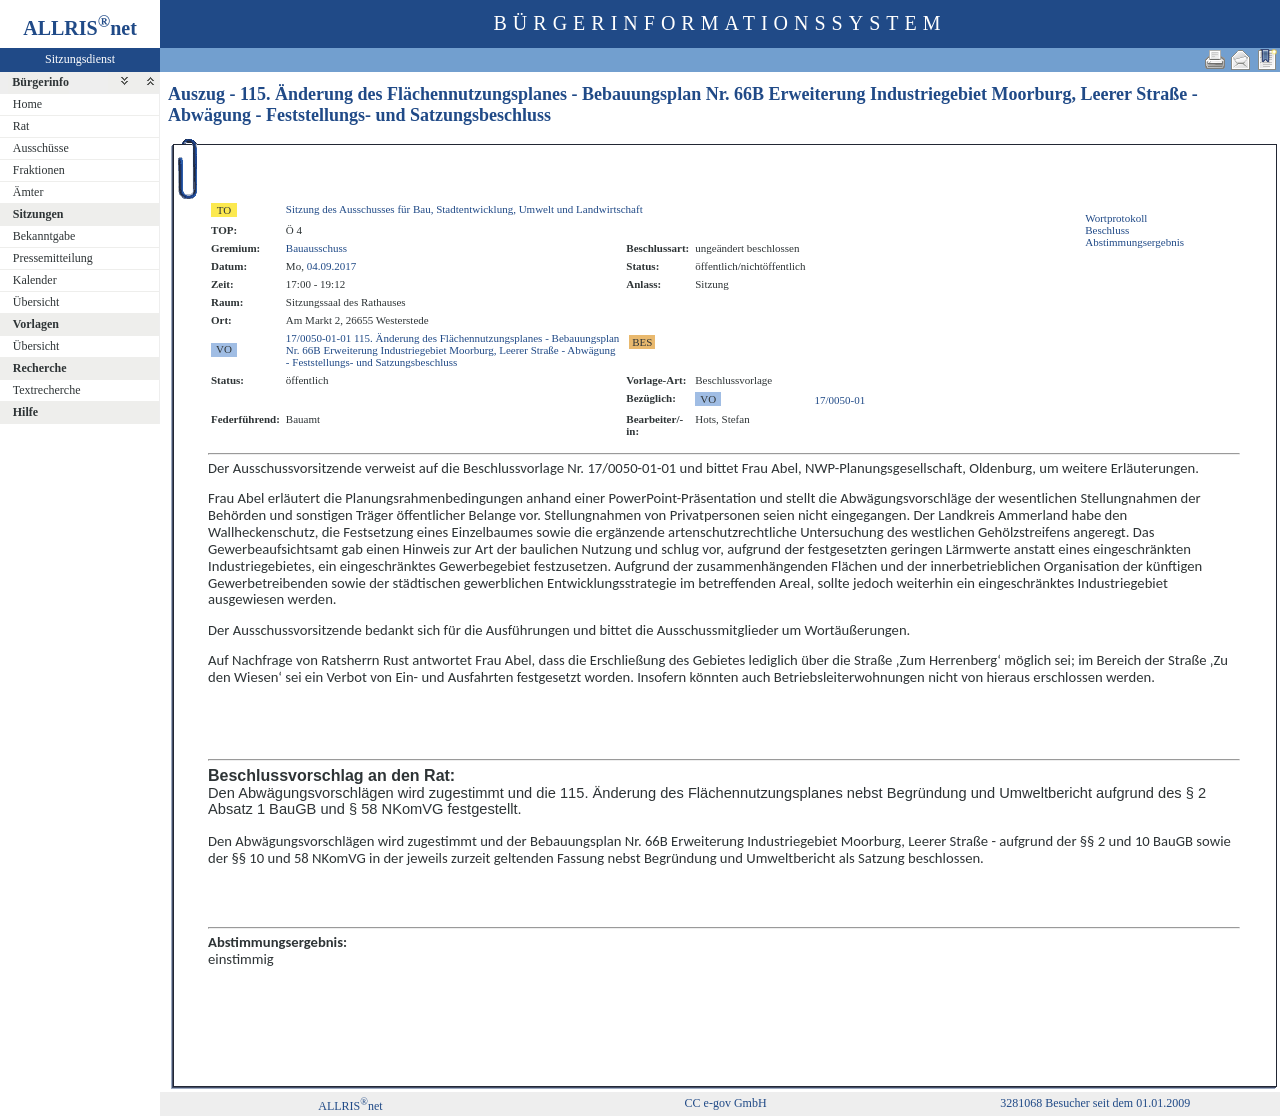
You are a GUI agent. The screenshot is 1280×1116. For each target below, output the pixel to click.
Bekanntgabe (44, 236)
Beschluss (1107, 230)
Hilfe (25, 412)
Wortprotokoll (1116, 218)
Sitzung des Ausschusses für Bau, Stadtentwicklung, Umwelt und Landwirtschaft (464, 209)
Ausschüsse (41, 148)
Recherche (40, 368)
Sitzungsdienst (80, 59)
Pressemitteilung (53, 258)
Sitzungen (38, 214)
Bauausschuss (316, 248)
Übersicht (36, 302)
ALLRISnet (350, 1106)
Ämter (28, 192)
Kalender (35, 280)
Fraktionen (39, 170)
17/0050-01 (840, 400)
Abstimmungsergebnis (1134, 242)
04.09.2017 (332, 266)
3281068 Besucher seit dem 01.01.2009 (1095, 1103)
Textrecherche (47, 390)
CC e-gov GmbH (726, 1103)
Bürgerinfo (40, 82)
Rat (21, 126)
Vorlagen (36, 324)
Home (27, 104)
